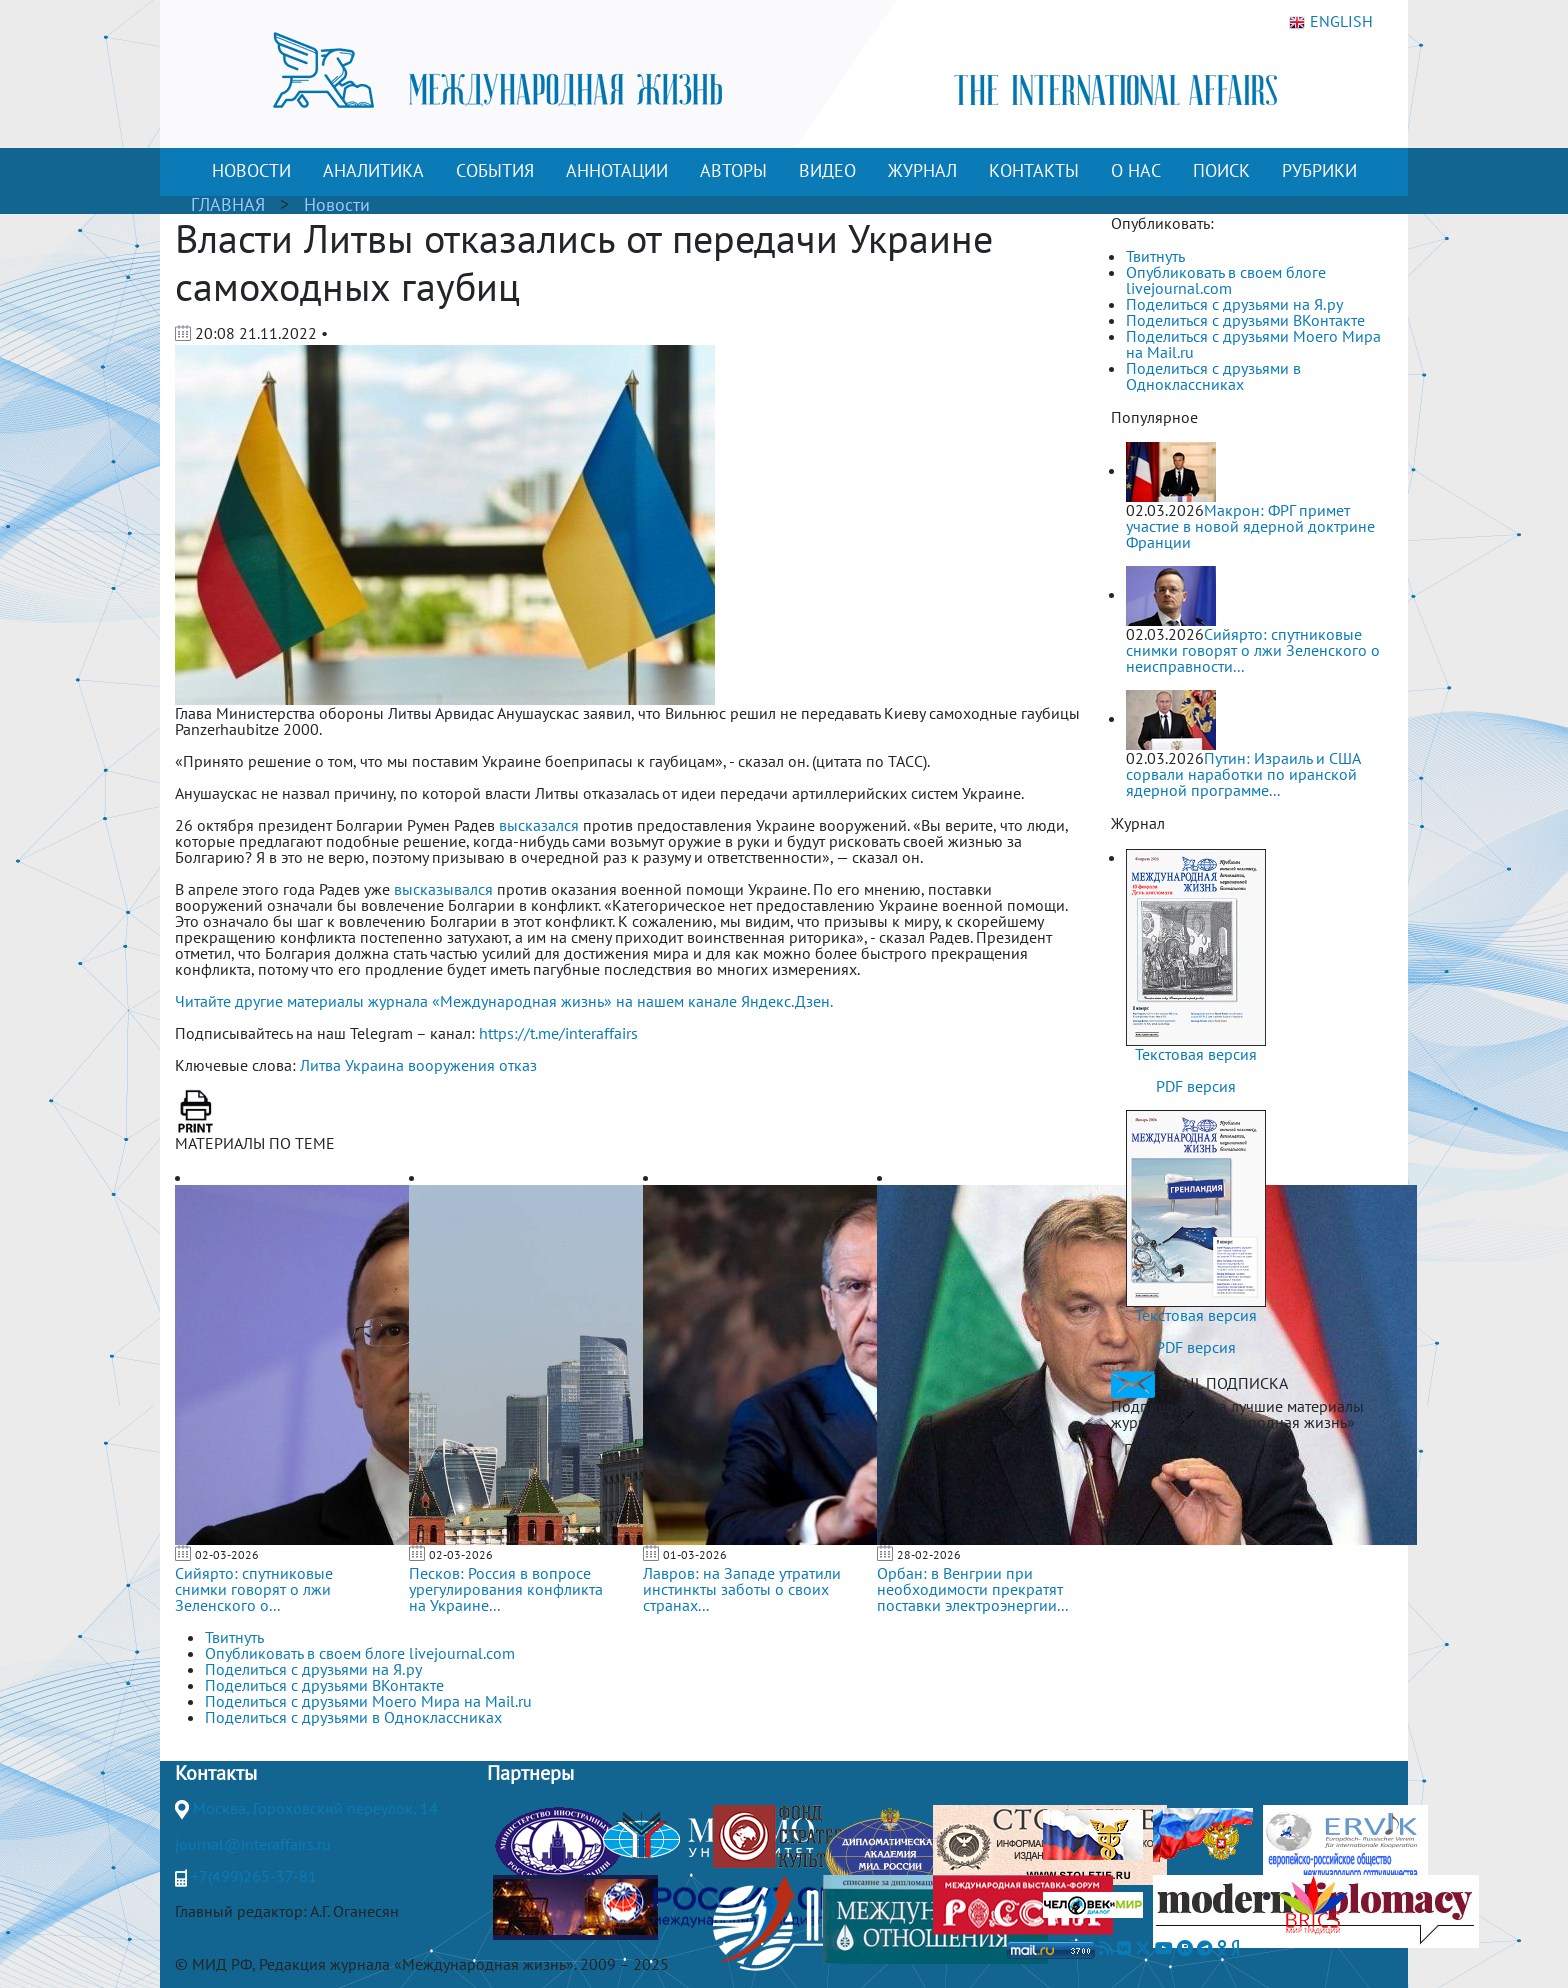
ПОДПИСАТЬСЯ (1177, 1449)
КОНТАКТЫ (1034, 170)
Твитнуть (1155, 256)
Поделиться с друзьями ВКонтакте (1245, 320)
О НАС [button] (1136, 170)
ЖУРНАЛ (922, 170)
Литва (320, 1065)
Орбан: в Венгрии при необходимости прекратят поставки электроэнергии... (972, 1589)
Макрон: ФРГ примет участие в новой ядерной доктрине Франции (1250, 526)
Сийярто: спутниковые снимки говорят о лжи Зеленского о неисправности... (1253, 650)
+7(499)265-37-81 (254, 1876)
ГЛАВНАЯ (228, 204)
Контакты (216, 1773)
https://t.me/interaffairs (558, 1033)
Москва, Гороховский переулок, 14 (315, 1808)
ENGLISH (1331, 22)
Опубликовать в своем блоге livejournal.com (1226, 280)
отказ (518, 1065)
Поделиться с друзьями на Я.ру (1234, 304)
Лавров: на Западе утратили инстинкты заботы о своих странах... (742, 1589)
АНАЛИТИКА (373, 170)
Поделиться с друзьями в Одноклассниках (1213, 376)
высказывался (443, 889)
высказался (539, 825)
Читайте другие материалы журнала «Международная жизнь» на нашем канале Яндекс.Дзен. (504, 1001)
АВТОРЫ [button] (733, 170)
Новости (337, 204)
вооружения (451, 1065)
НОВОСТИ (251, 170)
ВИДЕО (827, 170)
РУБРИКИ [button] (1319, 170)
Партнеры (530, 1773)
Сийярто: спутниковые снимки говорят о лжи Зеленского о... (254, 1589)
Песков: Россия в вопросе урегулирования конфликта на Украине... (506, 1589)
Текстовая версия (1196, 1054)
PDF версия (1196, 1086)
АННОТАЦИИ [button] (617, 170)
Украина (374, 1065)
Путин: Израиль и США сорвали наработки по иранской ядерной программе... (1243, 774)
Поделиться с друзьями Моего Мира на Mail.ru (1253, 344)
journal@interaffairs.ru (253, 1844)
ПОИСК (1221, 170)
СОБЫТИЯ (495, 170)
